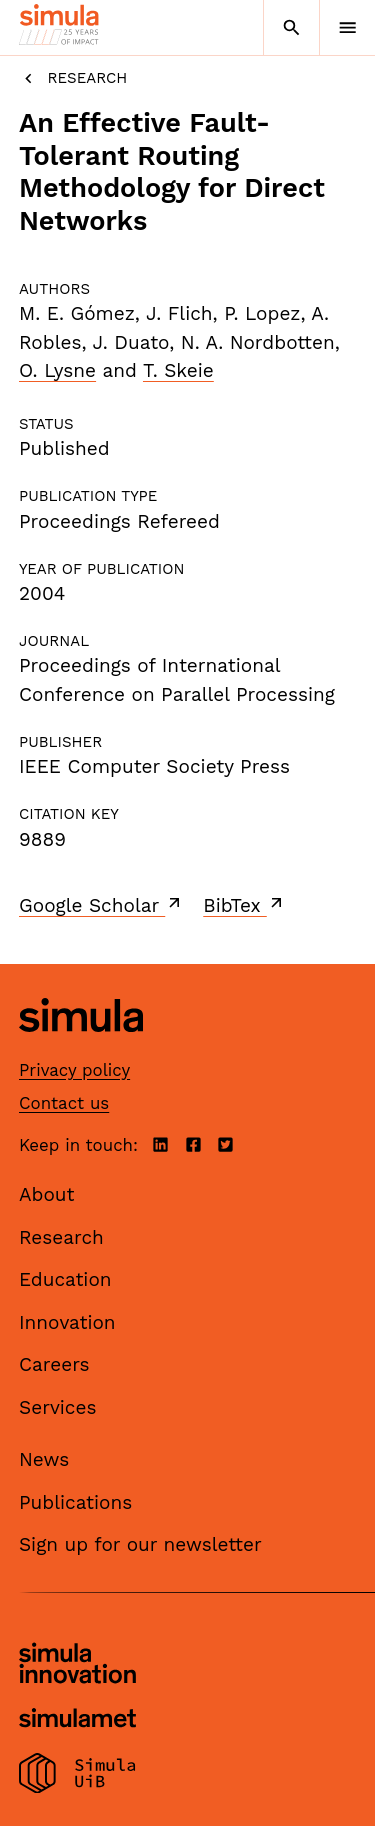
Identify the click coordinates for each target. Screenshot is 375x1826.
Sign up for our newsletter (140, 1544)
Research (73, 78)
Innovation (67, 1322)
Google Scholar (101, 905)
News (44, 1459)
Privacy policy (74, 1070)
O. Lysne (57, 370)
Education (65, 1279)
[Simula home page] (81, 1047)
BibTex (244, 905)
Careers (54, 1364)
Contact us (64, 1103)
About (47, 1194)
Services (57, 1407)
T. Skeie (178, 370)
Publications (75, 1502)
